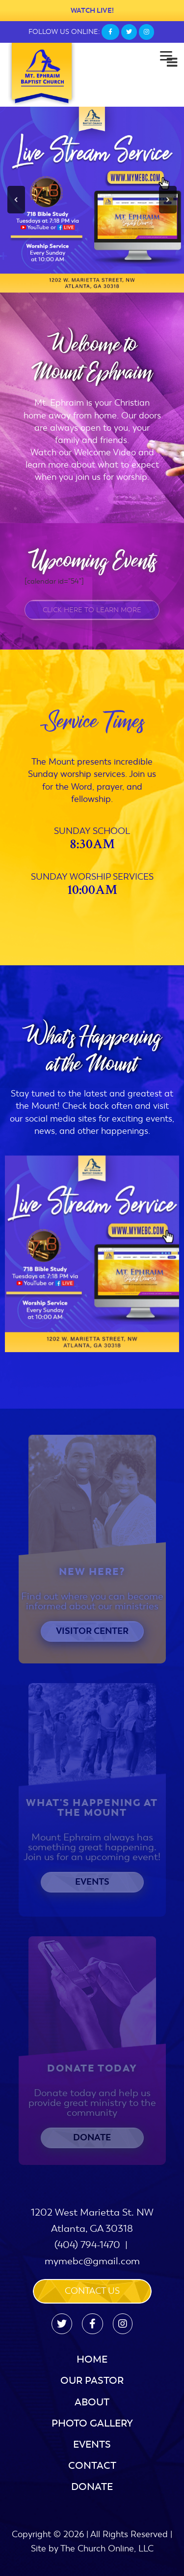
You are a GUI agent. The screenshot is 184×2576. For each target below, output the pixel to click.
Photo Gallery (92, 2423)
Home (92, 2359)
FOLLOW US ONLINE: (64, 32)
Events (92, 2444)
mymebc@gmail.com (92, 2261)
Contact (92, 2465)
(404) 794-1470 (87, 2245)
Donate (92, 2487)
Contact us (92, 2290)
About (92, 2402)
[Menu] (166, 55)
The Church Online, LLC (107, 2548)
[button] (16, 199)
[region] (92, 200)
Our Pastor (92, 2380)
